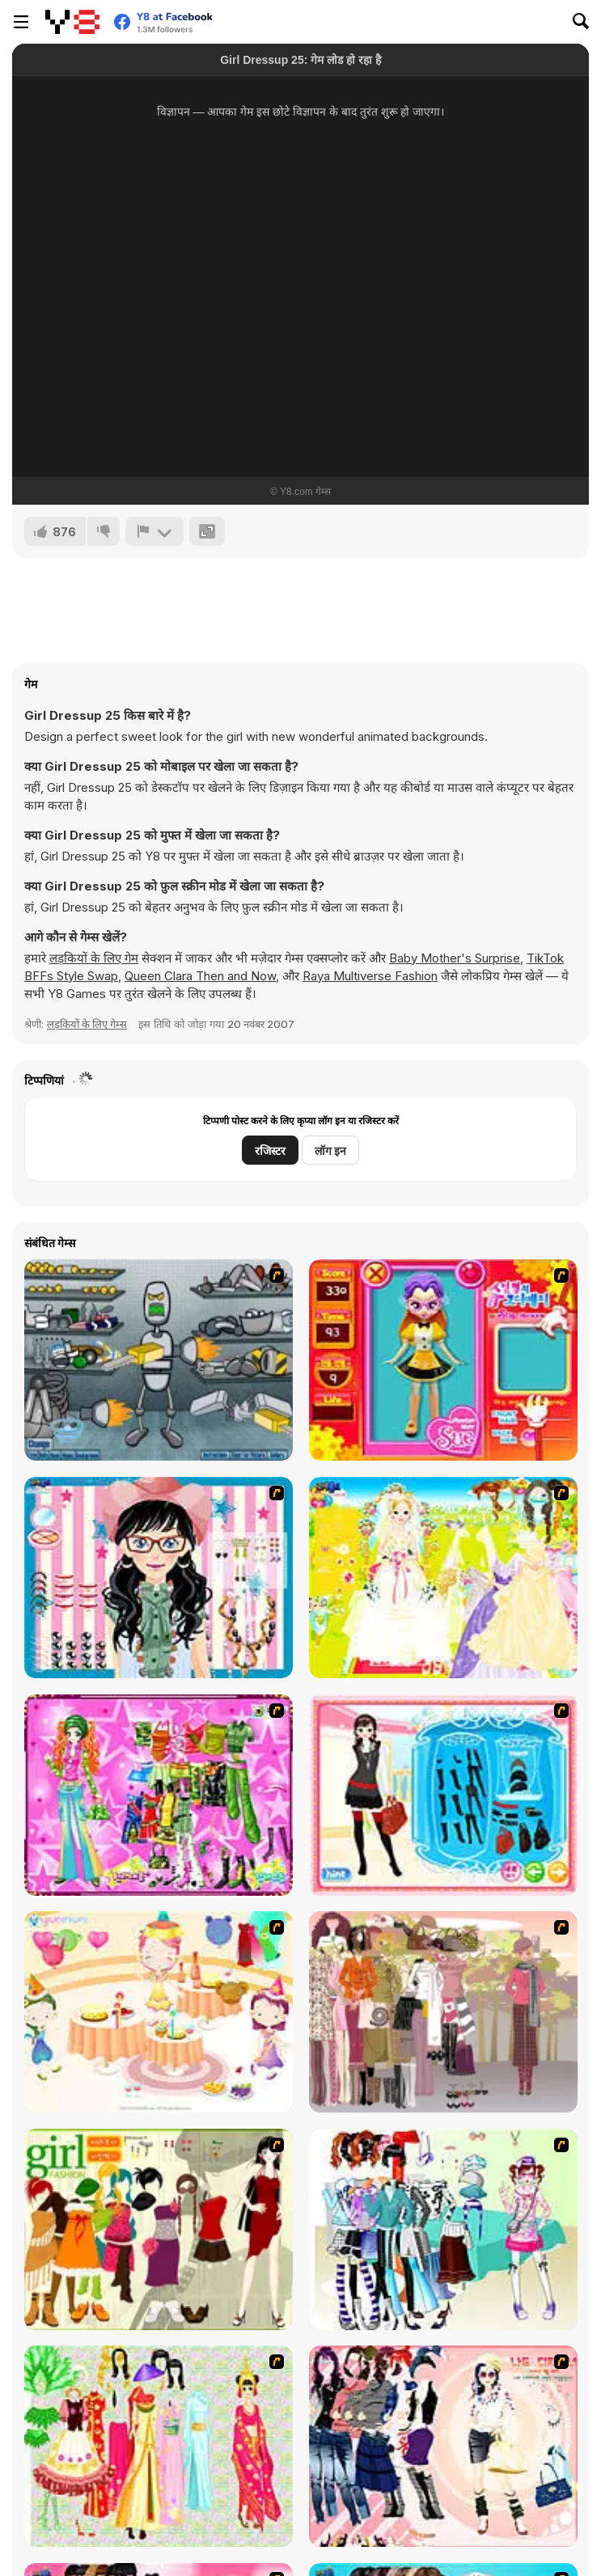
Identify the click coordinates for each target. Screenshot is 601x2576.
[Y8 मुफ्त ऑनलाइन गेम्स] (72, 22)
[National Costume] (158, 2446)
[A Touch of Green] (158, 1795)
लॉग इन (330, 1150)
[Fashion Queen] (443, 1795)
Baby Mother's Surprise (454, 958)
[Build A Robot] (158, 1360)
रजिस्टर (270, 1150)
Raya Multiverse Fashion (370, 975)
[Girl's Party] (158, 2012)
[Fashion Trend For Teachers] (443, 2012)
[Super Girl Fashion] (158, 2229)
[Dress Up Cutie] (158, 1577)
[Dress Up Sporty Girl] (443, 2446)
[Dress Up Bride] (443, 1577)
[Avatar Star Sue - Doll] (443, 1360)
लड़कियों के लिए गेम (93, 958)
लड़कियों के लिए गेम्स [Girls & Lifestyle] (87, 1023)
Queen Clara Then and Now (200, 975)
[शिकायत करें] (154, 531)
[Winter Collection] (443, 2229)
